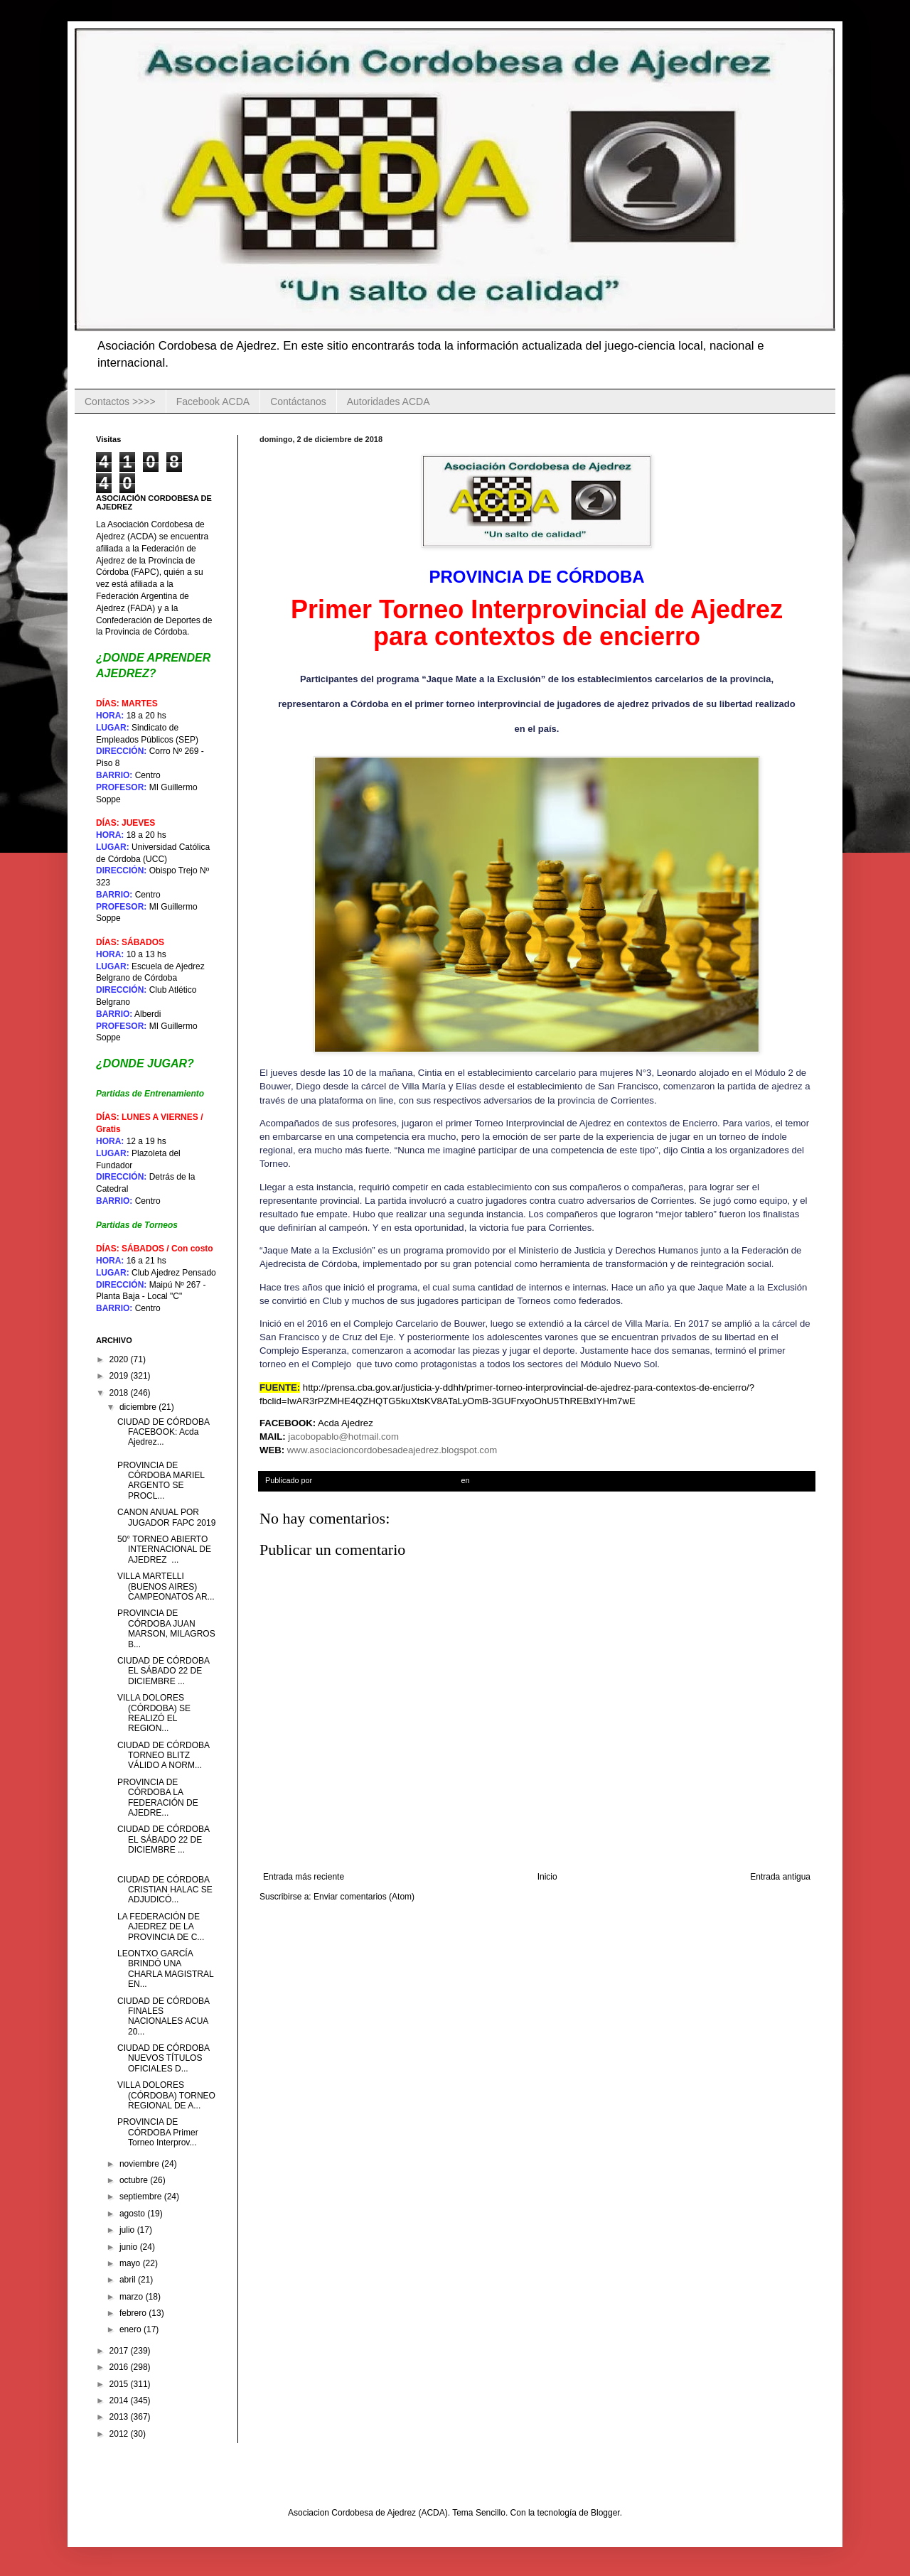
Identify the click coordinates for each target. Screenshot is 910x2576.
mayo (131, 2263)
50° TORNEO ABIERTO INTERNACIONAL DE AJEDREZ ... (164, 1549)
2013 (120, 2417)
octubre (134, 2180)
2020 (120, 1359)
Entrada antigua (780, 1877)
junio (129, 2247)
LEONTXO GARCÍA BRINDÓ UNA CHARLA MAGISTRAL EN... (165, 1969)
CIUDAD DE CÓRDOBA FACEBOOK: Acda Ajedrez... (163, 1432)
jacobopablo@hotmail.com (343, 1436)
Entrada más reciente (303, 1877)
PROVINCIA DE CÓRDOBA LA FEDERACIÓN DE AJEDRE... (157, 1797)
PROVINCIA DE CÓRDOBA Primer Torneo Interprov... (157, 2132)
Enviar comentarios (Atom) (364, 1897)
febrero (134, 2313)
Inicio (547, 1877)
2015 (120, 2384)
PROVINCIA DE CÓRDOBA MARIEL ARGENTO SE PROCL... (161, 1480)
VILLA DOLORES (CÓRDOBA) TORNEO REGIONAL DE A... (166, 2095)
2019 (120, 1376)
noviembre (140, 2164)
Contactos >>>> (120, 401)
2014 (120, 2400)
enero (131, 2329)
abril (128, 2280)
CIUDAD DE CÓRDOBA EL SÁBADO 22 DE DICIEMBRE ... (163, 1671)
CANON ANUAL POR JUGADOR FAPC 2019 (166, 1517)
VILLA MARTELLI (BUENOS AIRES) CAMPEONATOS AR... (166, 1586)
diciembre (139, 1407)
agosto (133, 2214)
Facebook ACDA (213, 401)
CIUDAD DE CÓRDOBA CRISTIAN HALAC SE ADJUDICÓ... (165, 1890)
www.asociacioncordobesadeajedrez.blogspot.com (392, 1450)
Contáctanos (298, 401)
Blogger (605, 2513)
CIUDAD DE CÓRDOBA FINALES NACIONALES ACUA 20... (163, 2016)
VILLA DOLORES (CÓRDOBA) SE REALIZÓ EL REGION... (154, 1713)
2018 (120, 1393)
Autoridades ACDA (388, 401)
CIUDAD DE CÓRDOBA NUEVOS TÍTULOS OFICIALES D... (163, 2058)
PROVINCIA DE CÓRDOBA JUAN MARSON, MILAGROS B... (166, 1628)
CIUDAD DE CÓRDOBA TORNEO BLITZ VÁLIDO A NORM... (163, 1755)
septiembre (141, 2197)
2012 (120, 2434)
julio (128, 2230)
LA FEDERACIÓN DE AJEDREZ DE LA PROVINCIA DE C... (160, 1927)
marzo (132, 2297)
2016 (120, 2367)
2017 (120, 2351)
